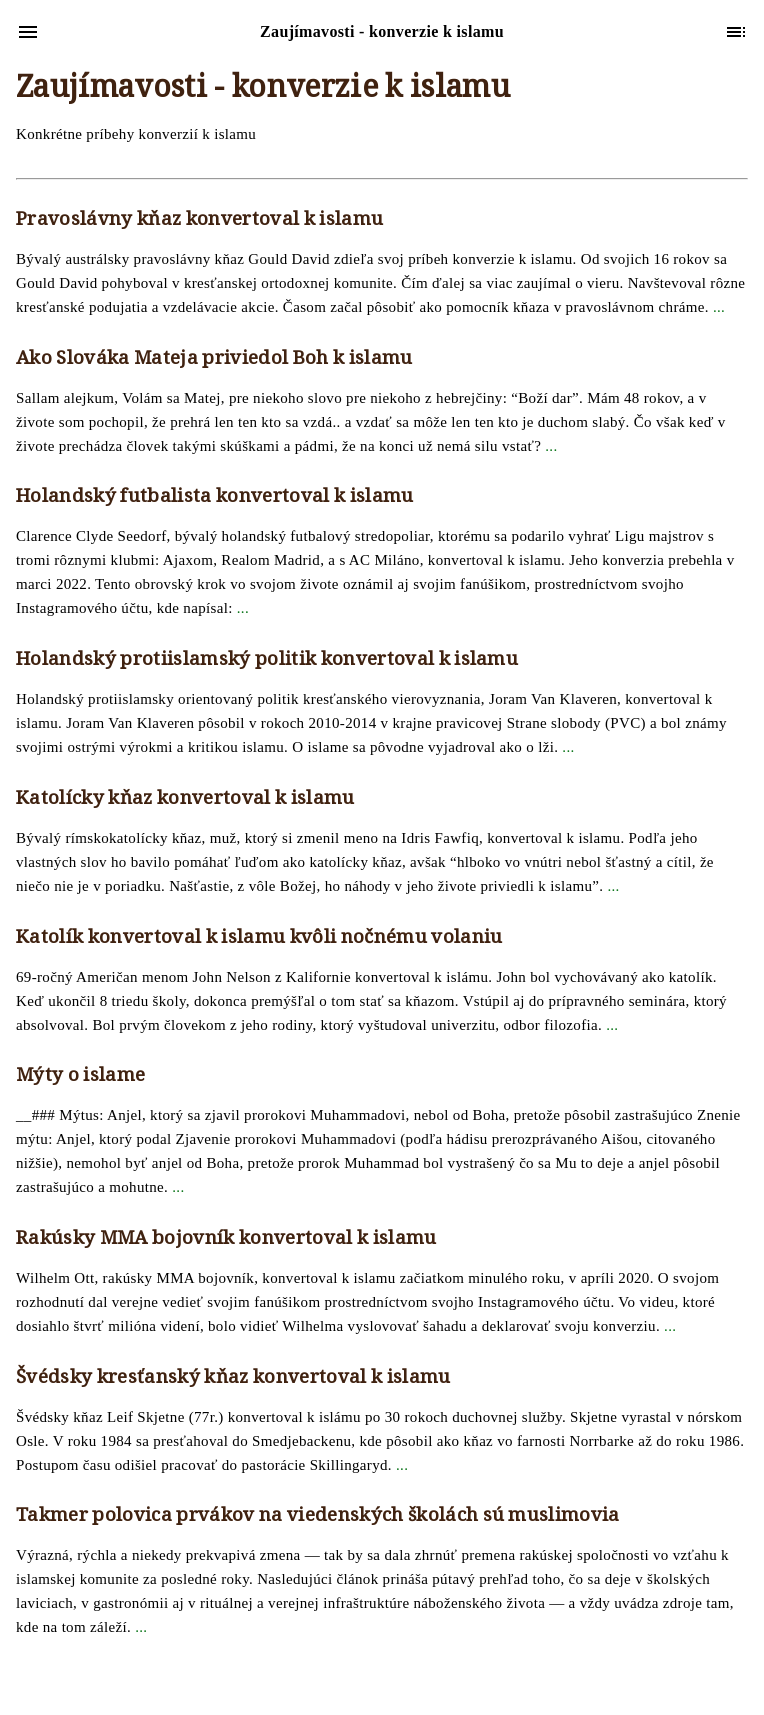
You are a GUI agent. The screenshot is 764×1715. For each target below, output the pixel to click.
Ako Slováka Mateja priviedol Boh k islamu (214, 360)
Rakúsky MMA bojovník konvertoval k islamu (226, 1240)
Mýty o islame (80, 1077)
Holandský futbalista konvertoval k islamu (215, 498)
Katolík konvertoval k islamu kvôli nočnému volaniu (259, 939)
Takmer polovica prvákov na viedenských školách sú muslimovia (318, 1517)
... (719, 307)
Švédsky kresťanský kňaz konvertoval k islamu (233, 1379)
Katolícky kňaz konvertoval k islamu (185, 800)
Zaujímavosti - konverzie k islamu (263, 90)
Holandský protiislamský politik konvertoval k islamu (267, 661)
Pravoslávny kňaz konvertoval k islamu (199, 221)
